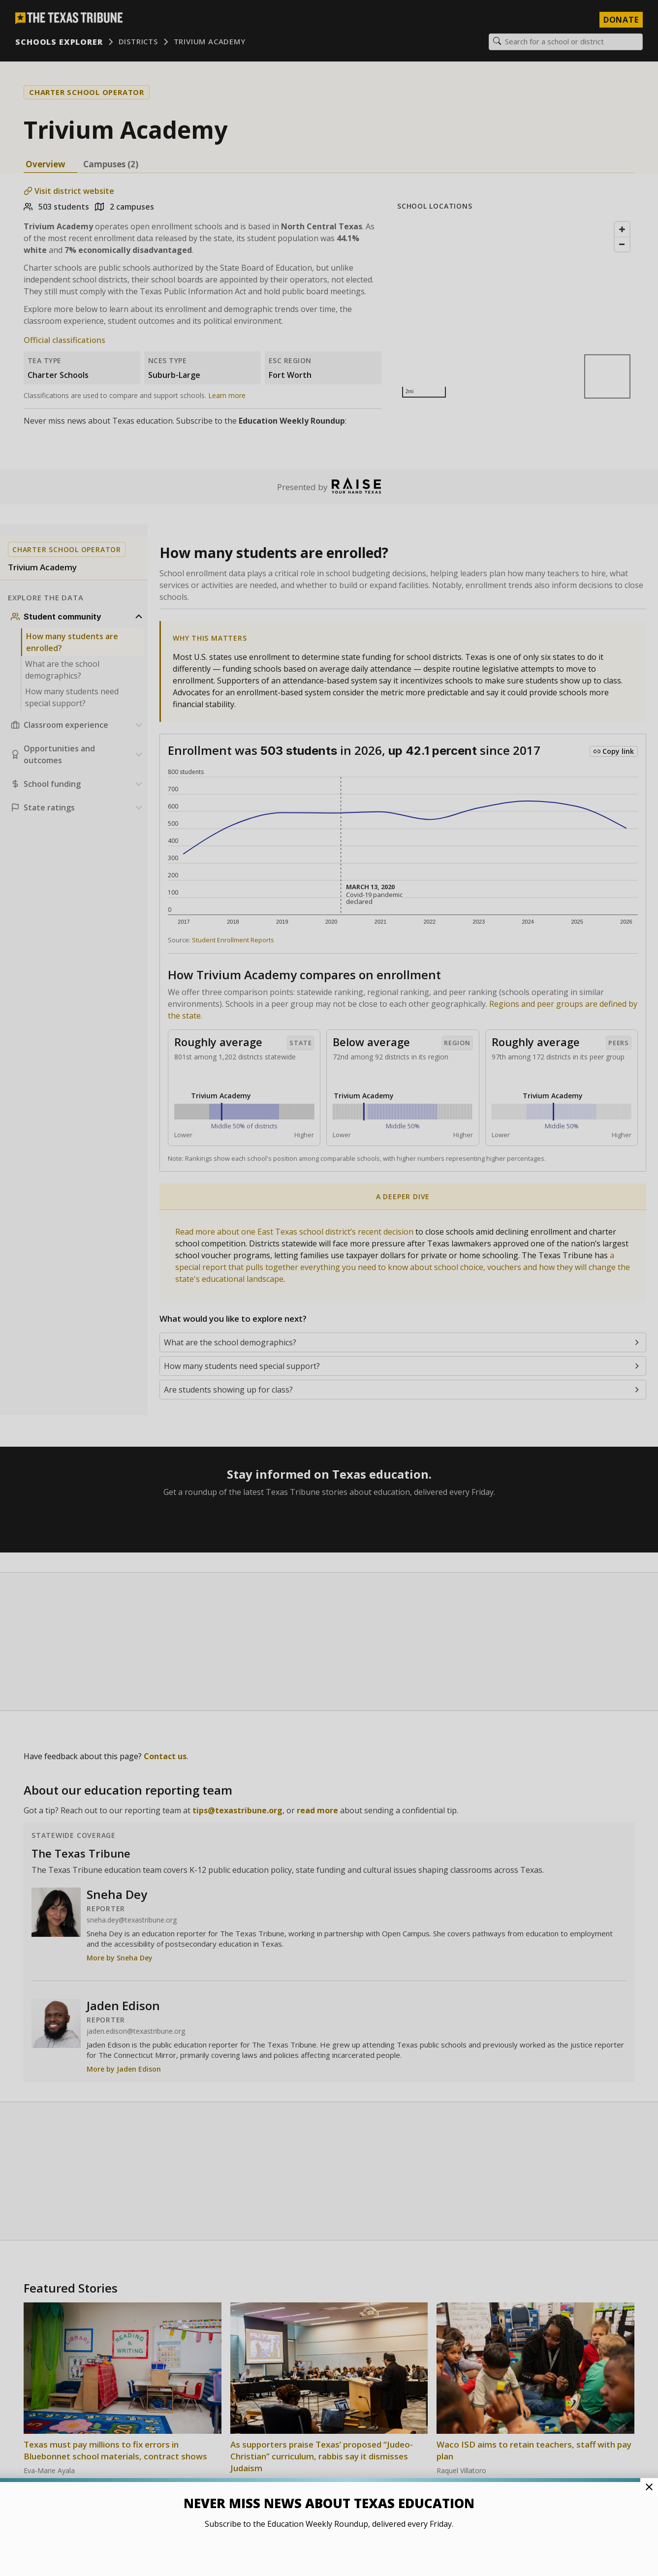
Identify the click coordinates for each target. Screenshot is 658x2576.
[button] (329, 1288)
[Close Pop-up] (649, 2487)
